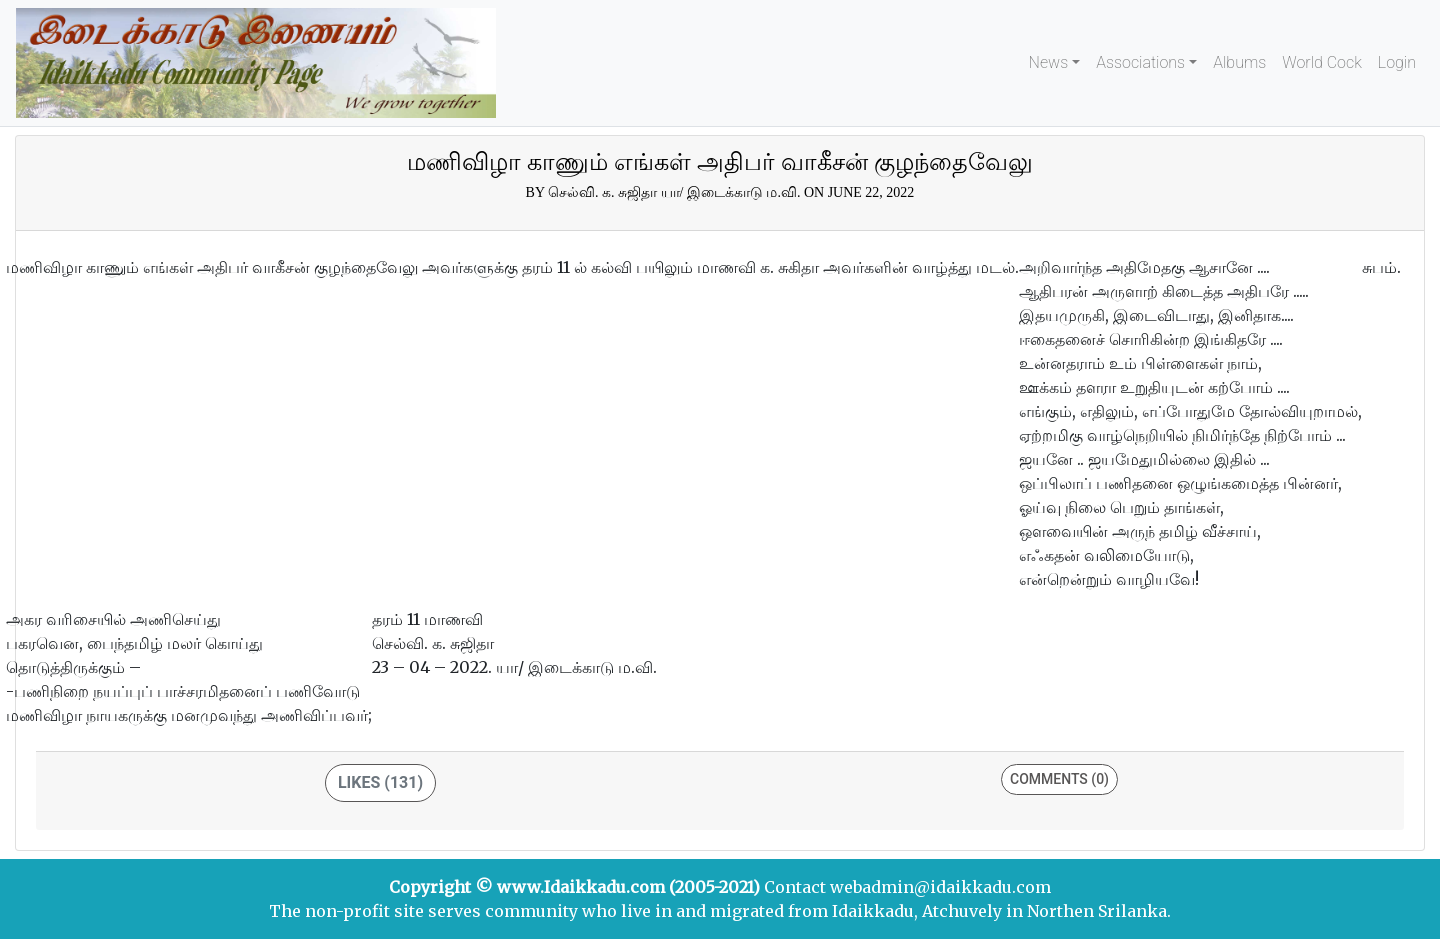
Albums (1239, 62)
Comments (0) (1059, 779)
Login (1397, 62)
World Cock (1322, 62)
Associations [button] (1140, 62)
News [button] (1049, 62)
